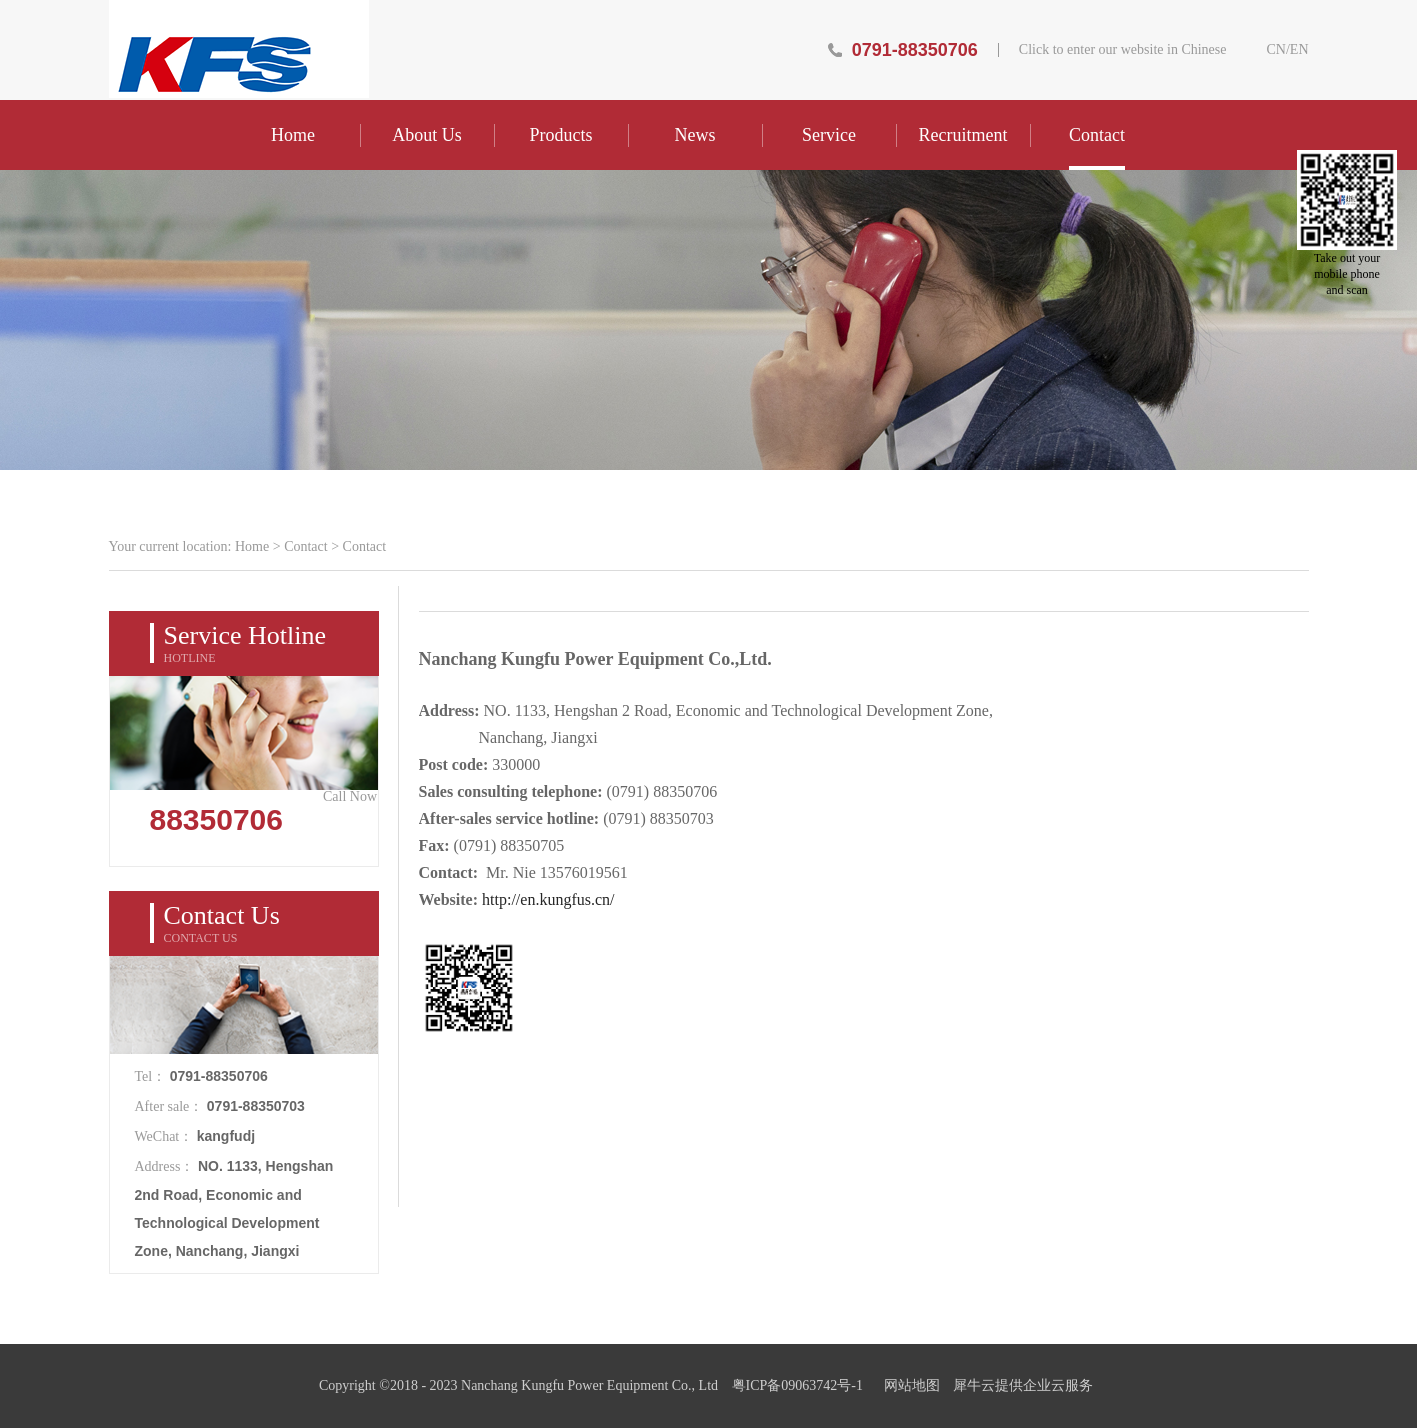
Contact (306, 546)
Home (293, 135)
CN (1275, 50)
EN (1299, 50)
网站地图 (908, 1385)
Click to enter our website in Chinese (1123, 50)
